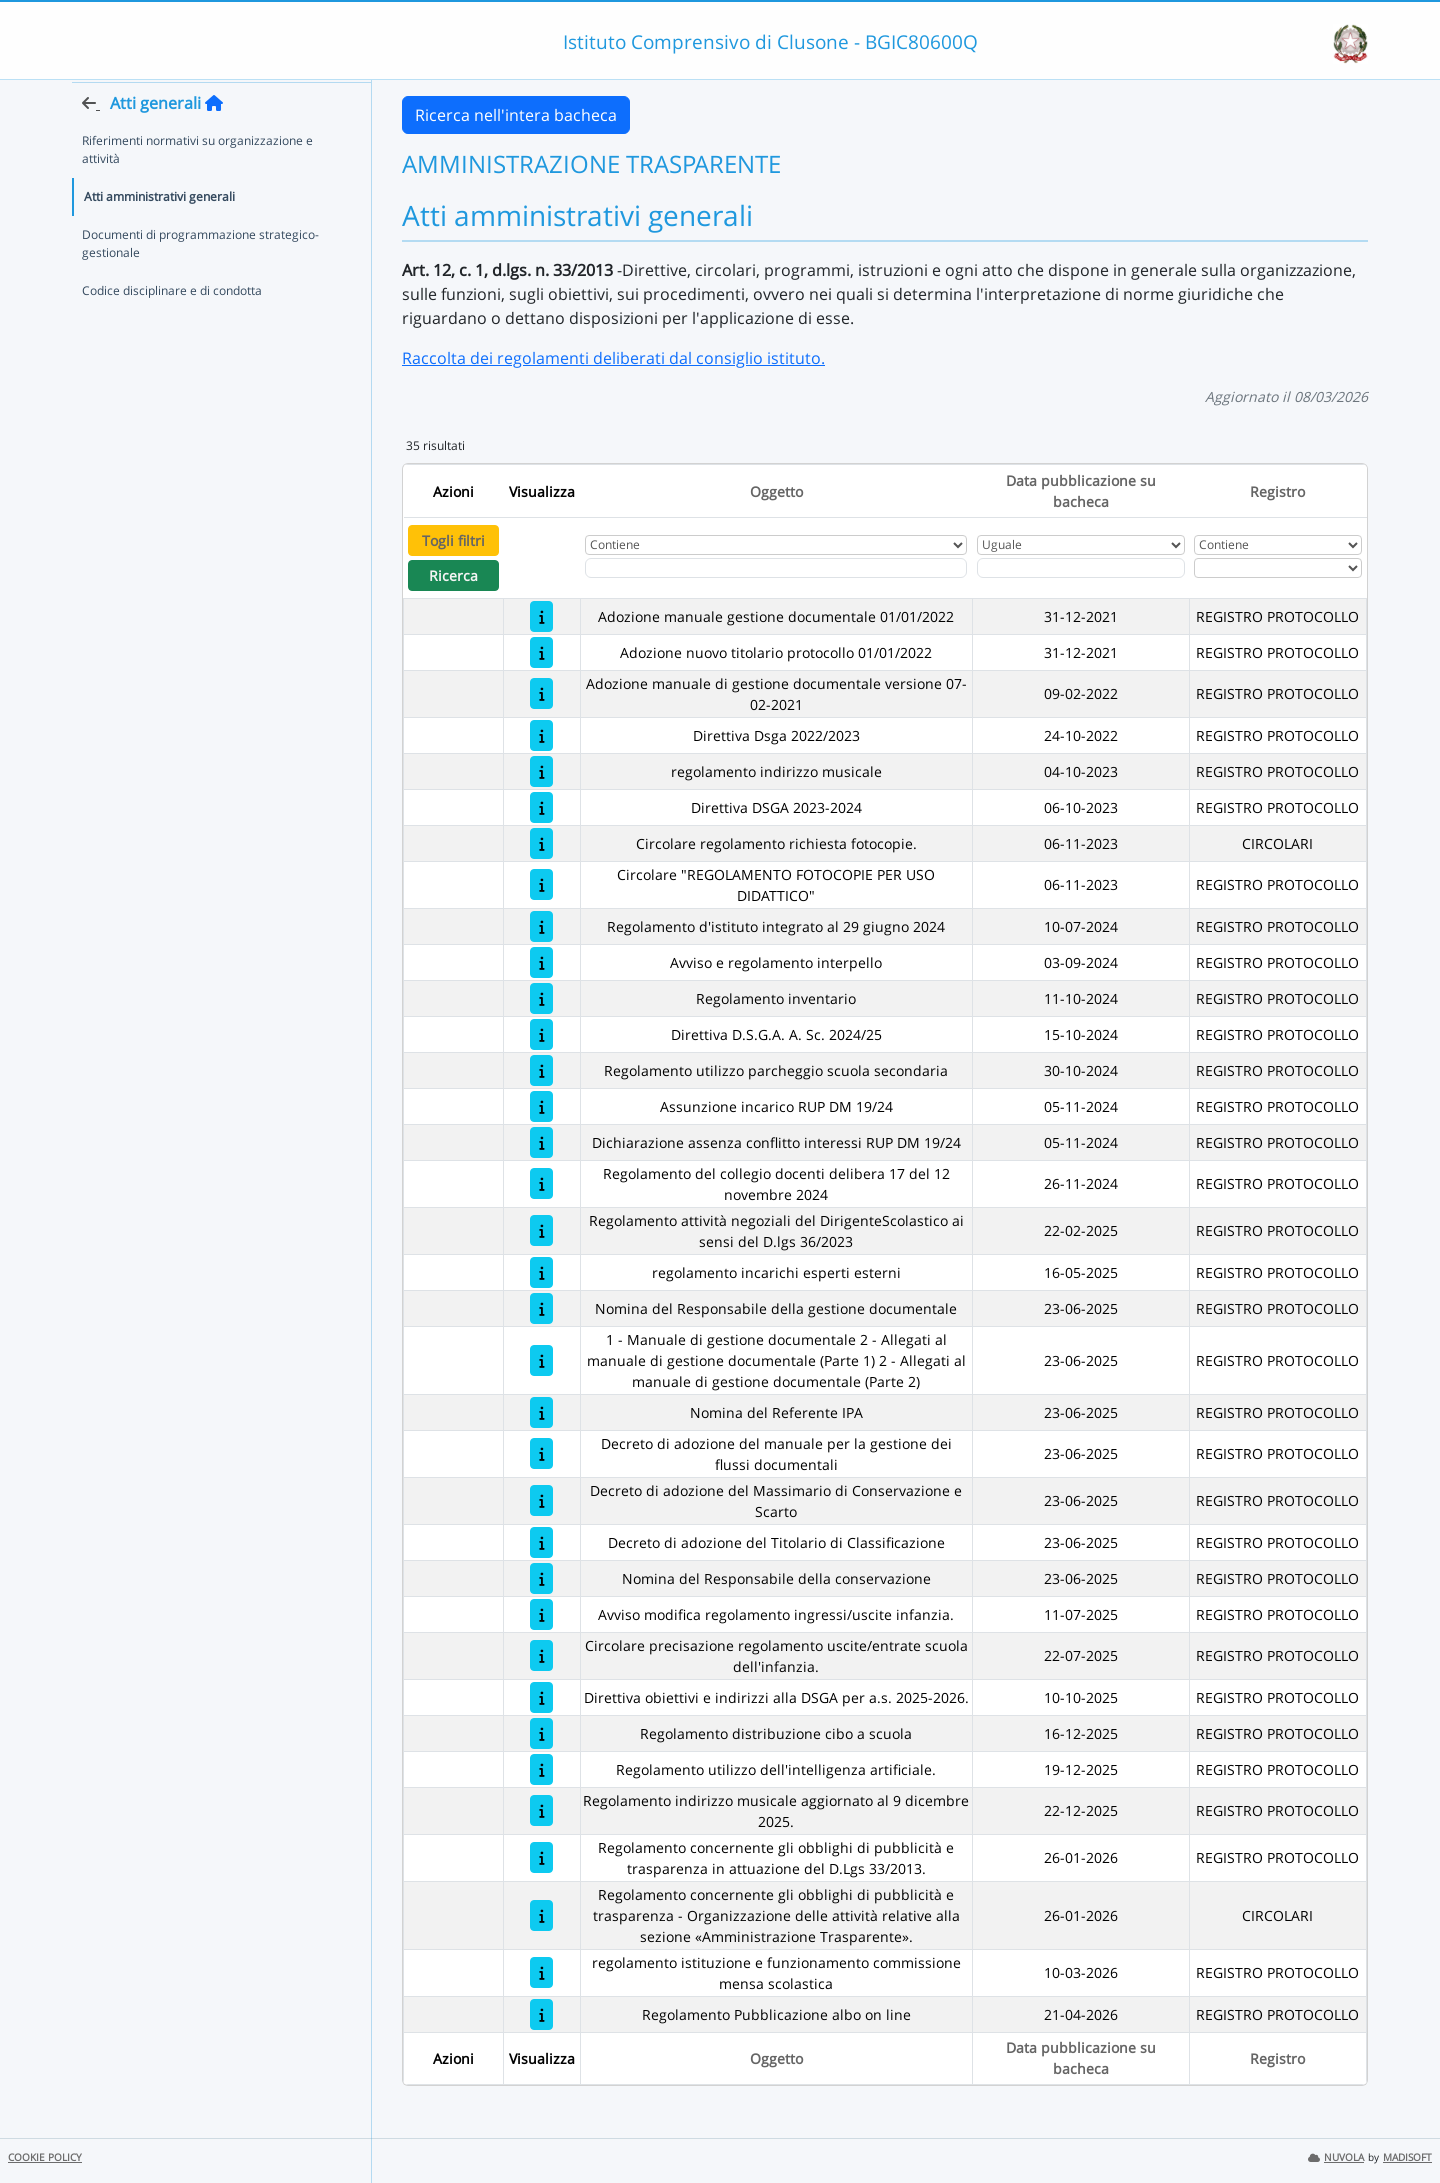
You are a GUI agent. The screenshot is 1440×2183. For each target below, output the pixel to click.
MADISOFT (1407, 2157)
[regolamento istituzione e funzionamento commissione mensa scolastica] (541, 1972)
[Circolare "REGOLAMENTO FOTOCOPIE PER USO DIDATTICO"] (541, 884)
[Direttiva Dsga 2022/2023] (541, 735)
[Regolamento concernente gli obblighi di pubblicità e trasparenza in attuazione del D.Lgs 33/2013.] (541, 1857)
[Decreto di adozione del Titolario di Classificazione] (541, 1542)
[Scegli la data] (1081, 568)
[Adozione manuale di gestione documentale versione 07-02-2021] (541, 693)
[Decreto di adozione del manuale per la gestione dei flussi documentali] (541, 1453)
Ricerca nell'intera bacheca (516, 115)
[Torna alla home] (214, 141)
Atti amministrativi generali (159, 234)
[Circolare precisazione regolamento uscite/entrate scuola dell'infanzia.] (541, 1655)
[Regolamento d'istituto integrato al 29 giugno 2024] (541, 926)
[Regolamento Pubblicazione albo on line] (541, 2014)
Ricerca (453, 575)
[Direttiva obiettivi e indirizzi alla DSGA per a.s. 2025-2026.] (541, 1697)
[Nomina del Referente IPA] (541, 1412)
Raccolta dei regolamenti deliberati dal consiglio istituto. (613, 358)
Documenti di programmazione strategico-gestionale (200, 281)
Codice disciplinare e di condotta (172, 328)
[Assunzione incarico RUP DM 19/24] (541, 1106)
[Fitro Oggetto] (776, 568)
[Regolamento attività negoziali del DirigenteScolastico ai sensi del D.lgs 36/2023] (541, 1230)
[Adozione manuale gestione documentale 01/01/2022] (541, 616)
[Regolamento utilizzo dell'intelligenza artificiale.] (541, 1769)
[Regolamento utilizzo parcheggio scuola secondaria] (541, 1070)
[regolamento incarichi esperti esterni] (541, 1272)
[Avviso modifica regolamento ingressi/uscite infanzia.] (541, 1614)
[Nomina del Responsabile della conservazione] (541, 1578)
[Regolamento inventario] (541, 998)
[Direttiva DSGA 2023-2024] (541, 807)
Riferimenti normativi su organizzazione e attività (197, 187)
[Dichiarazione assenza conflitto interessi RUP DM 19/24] (541, 1142)
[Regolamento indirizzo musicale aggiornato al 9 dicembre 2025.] (541, 1810)
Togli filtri (453, 540)
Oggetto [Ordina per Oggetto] (776, 491)
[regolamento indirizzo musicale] (541, 771)
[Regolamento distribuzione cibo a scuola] (541, 1733)
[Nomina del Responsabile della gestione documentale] (541, 1308)
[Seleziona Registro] (1278, 568)
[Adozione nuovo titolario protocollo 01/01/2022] (541, 652)
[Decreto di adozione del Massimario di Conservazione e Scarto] (541, 1500)
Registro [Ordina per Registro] (1277, 491)
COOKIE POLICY (45, 2157)
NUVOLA (1336, 2157)
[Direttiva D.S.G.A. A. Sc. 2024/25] (541, 1034)
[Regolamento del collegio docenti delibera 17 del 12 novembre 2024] (541, 1183)
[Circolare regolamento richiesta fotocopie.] (541, 843)
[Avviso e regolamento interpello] (541, 962)
